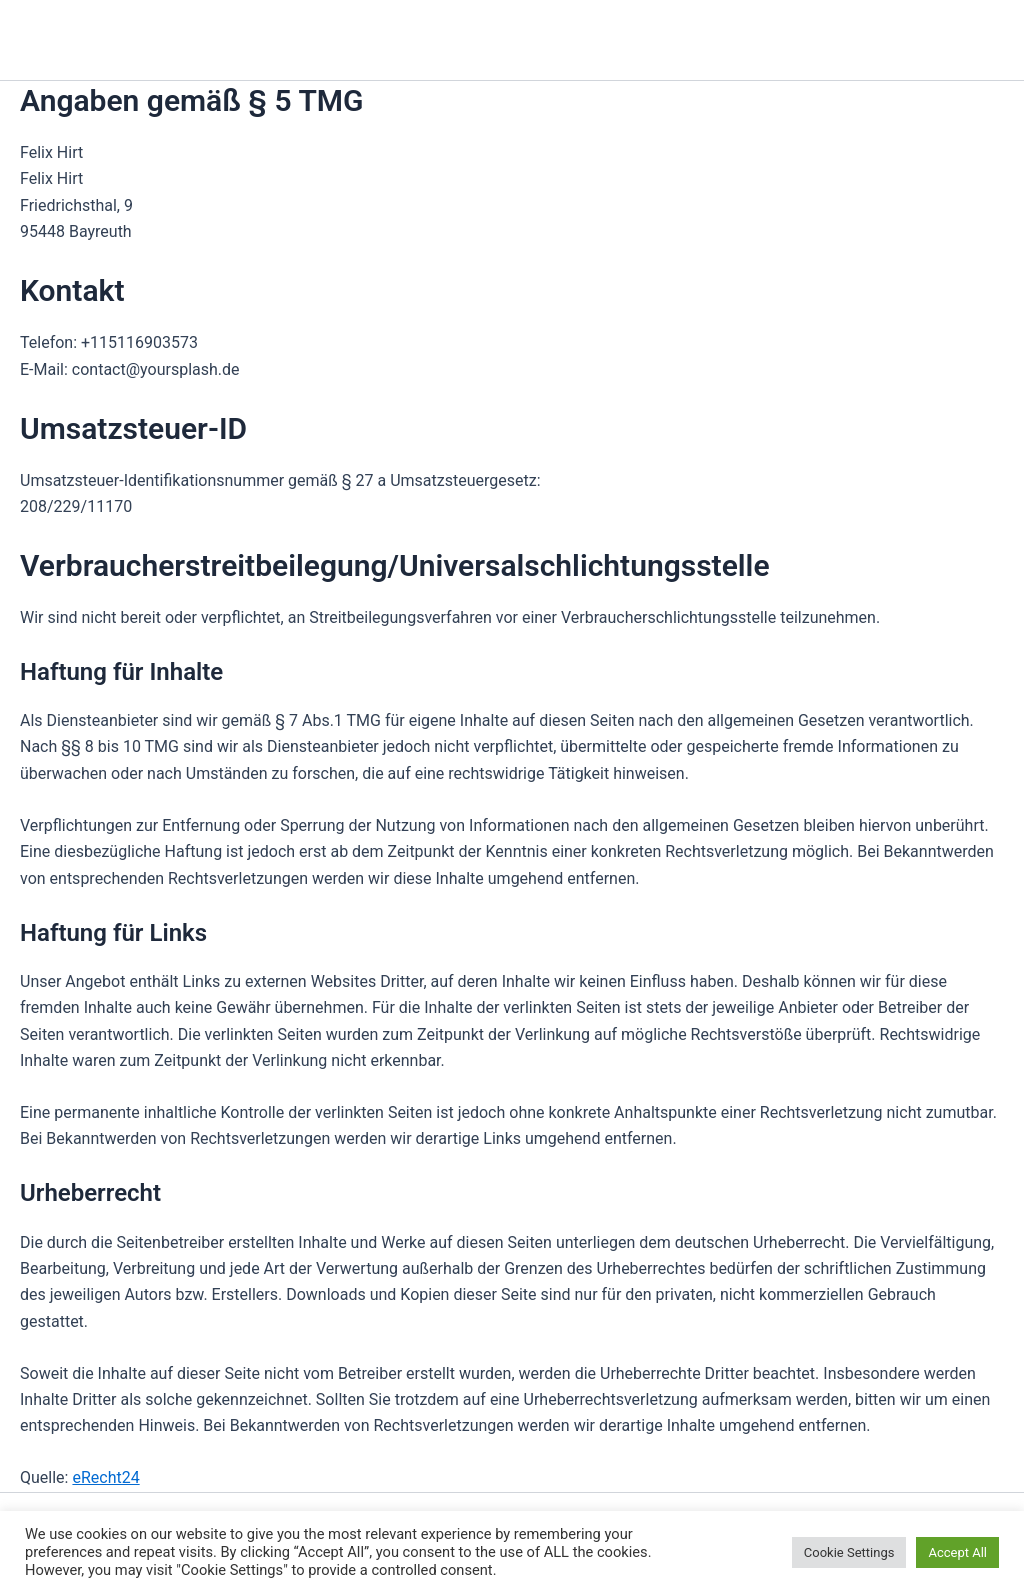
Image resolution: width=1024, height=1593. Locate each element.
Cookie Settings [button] (849, 1552)
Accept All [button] (957, 1552)
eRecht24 (105, 1477)
